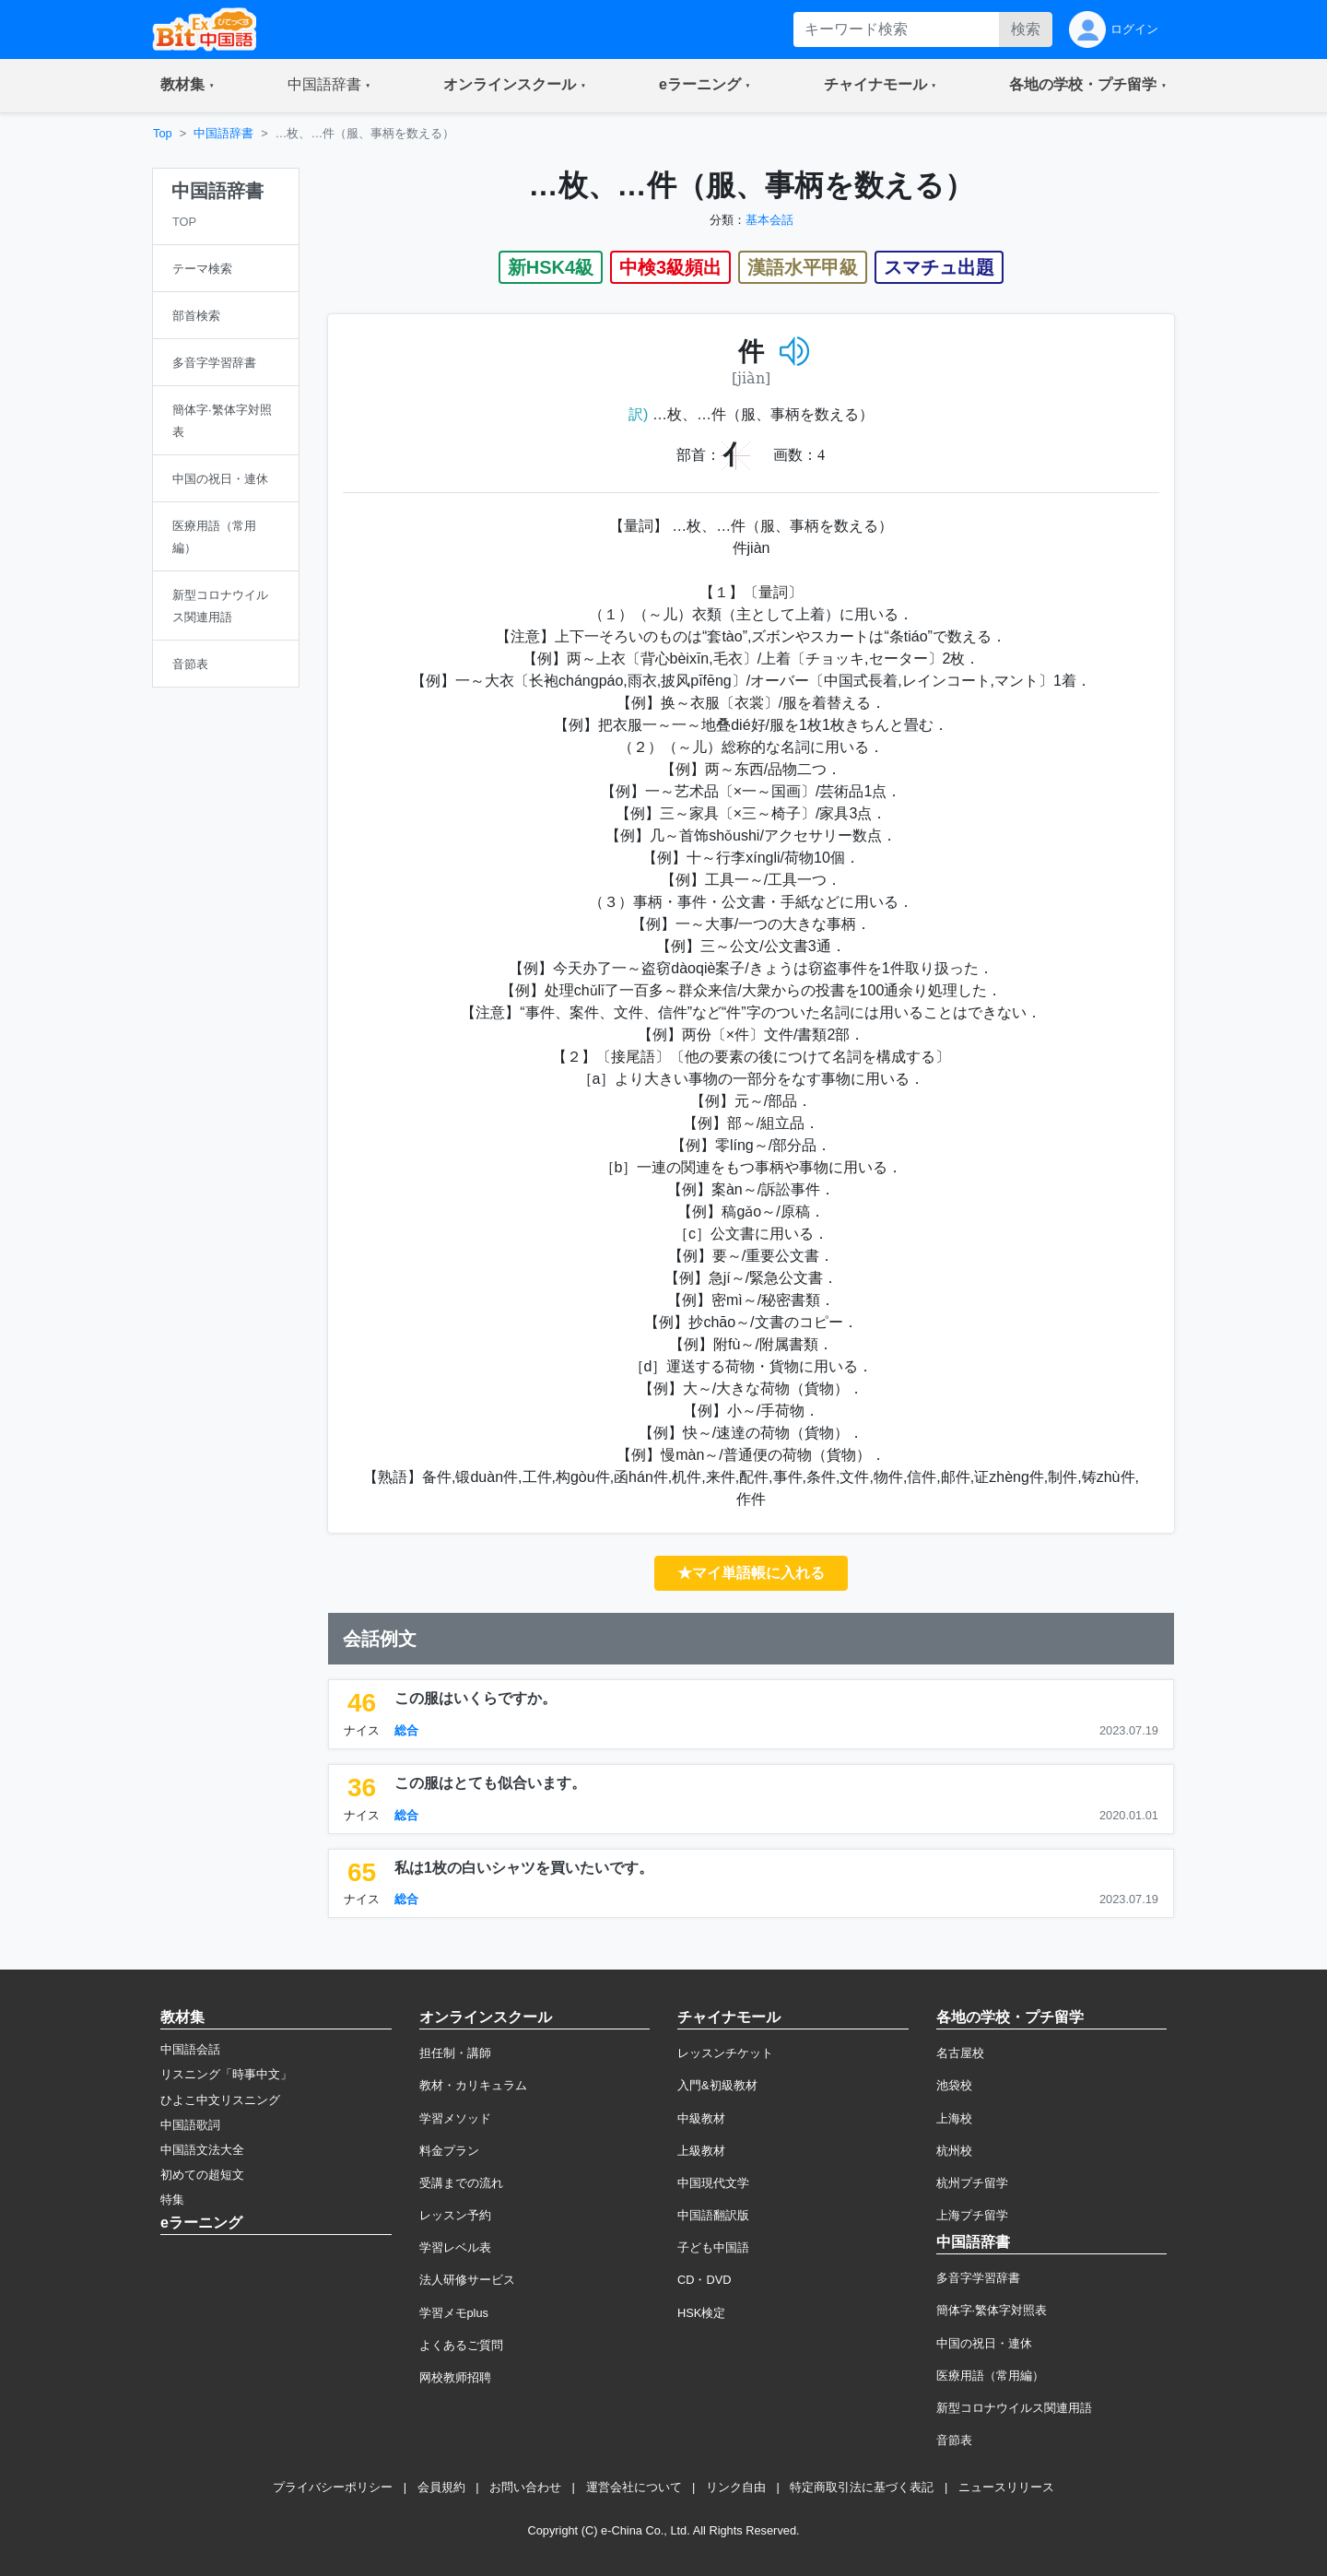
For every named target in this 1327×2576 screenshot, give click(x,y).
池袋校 (954, 2085)
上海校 (954, 2118)
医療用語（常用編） (990, 2375)
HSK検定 (701, 2313)
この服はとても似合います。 (490, 1783)
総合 (406, 1730)
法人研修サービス (467, 2280)
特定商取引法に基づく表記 (862, 2487)
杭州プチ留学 (972, 2183)
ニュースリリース (1006, 2487)
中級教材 (701, 2118)
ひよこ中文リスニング (220, 2100)
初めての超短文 (202, 2175)
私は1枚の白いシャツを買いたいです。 (523, 1868)
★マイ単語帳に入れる (751, 1573)
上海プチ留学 (972, 2215)
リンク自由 (736, 2487)
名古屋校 (960, 2053)
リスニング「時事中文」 (226, 2074)
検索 (1025, 29)
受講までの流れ (461, 2183)
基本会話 (769, 220)
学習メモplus (453, 2313)
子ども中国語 (713, 2247)
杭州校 (954, 2151)
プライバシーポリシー (333, 2487)
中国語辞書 (223, 133)
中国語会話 (190, 2049)
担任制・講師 (455, 2053)
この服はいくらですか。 (475, 1698)
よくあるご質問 (461, 2345)
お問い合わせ (525, 2487)
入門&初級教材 (717, 2085)
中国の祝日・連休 (984, 2343)
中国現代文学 (713, 2183)
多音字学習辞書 (978, 2278)
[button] (187, 85)
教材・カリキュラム (473, 2085)
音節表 (954, 2440)
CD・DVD (704, 2280)
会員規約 (441, 2487)
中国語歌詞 (190, 2125)
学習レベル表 (455, 2247)
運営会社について (634, 2487)
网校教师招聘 (455, 2377)
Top (162, 133)
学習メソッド (455, 2118)
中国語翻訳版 (713, 2215)
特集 (172, 2199)
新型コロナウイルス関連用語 (1014, 2408)
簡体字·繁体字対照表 (992, 2310)
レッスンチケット (725, 2053)
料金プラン (449, 2151)
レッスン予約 (455, 2215)
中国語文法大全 (202, 2150)
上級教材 (701, 2151)
